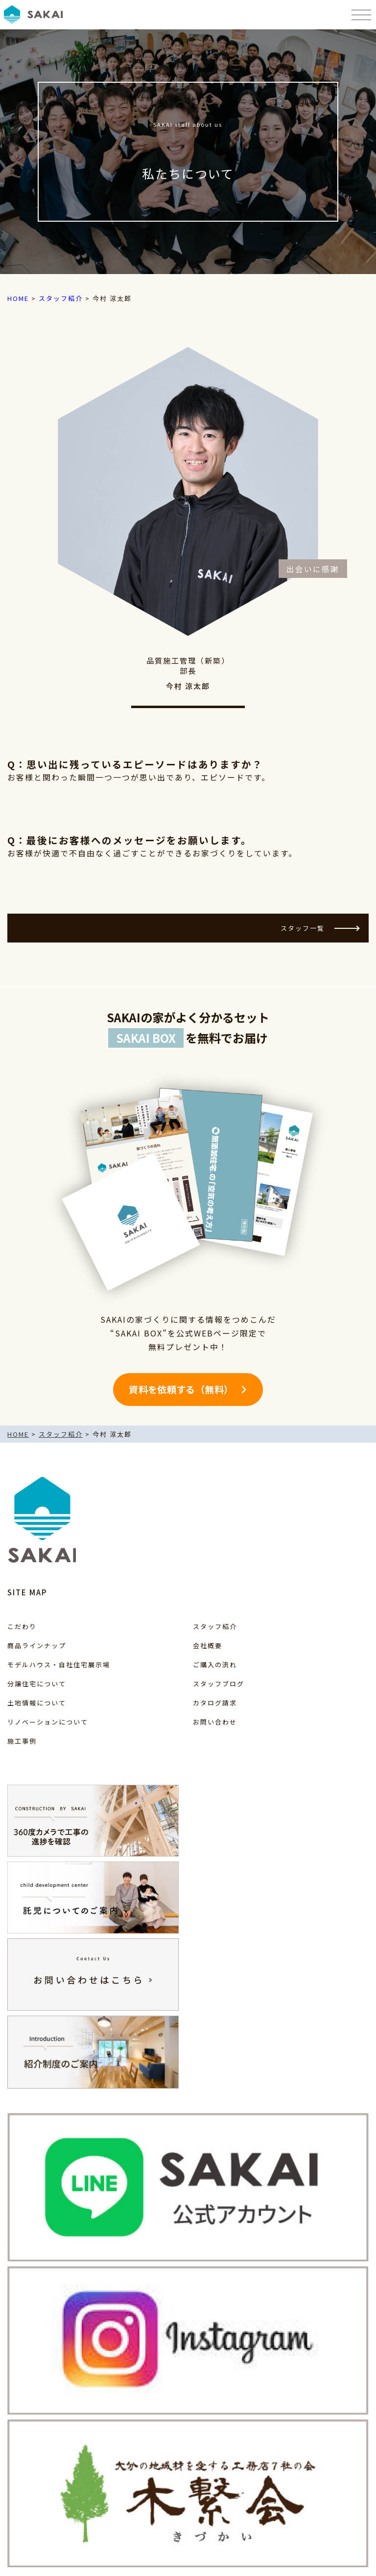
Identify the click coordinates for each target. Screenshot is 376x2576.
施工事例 (22, 1741)
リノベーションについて (47, 1721)
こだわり (22, 1626)
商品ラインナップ (36, 1645)
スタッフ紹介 (215, 1626)
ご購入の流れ (215, 1664)
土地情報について (36, 1702)
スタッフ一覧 (320, 928)
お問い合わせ (215, 1721)
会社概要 (207, 1645)
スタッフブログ (218, 1683)
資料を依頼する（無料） (181, 1389)
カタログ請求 (215, 1702)
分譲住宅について (36, 1683)
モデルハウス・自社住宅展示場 (58, 1664)
